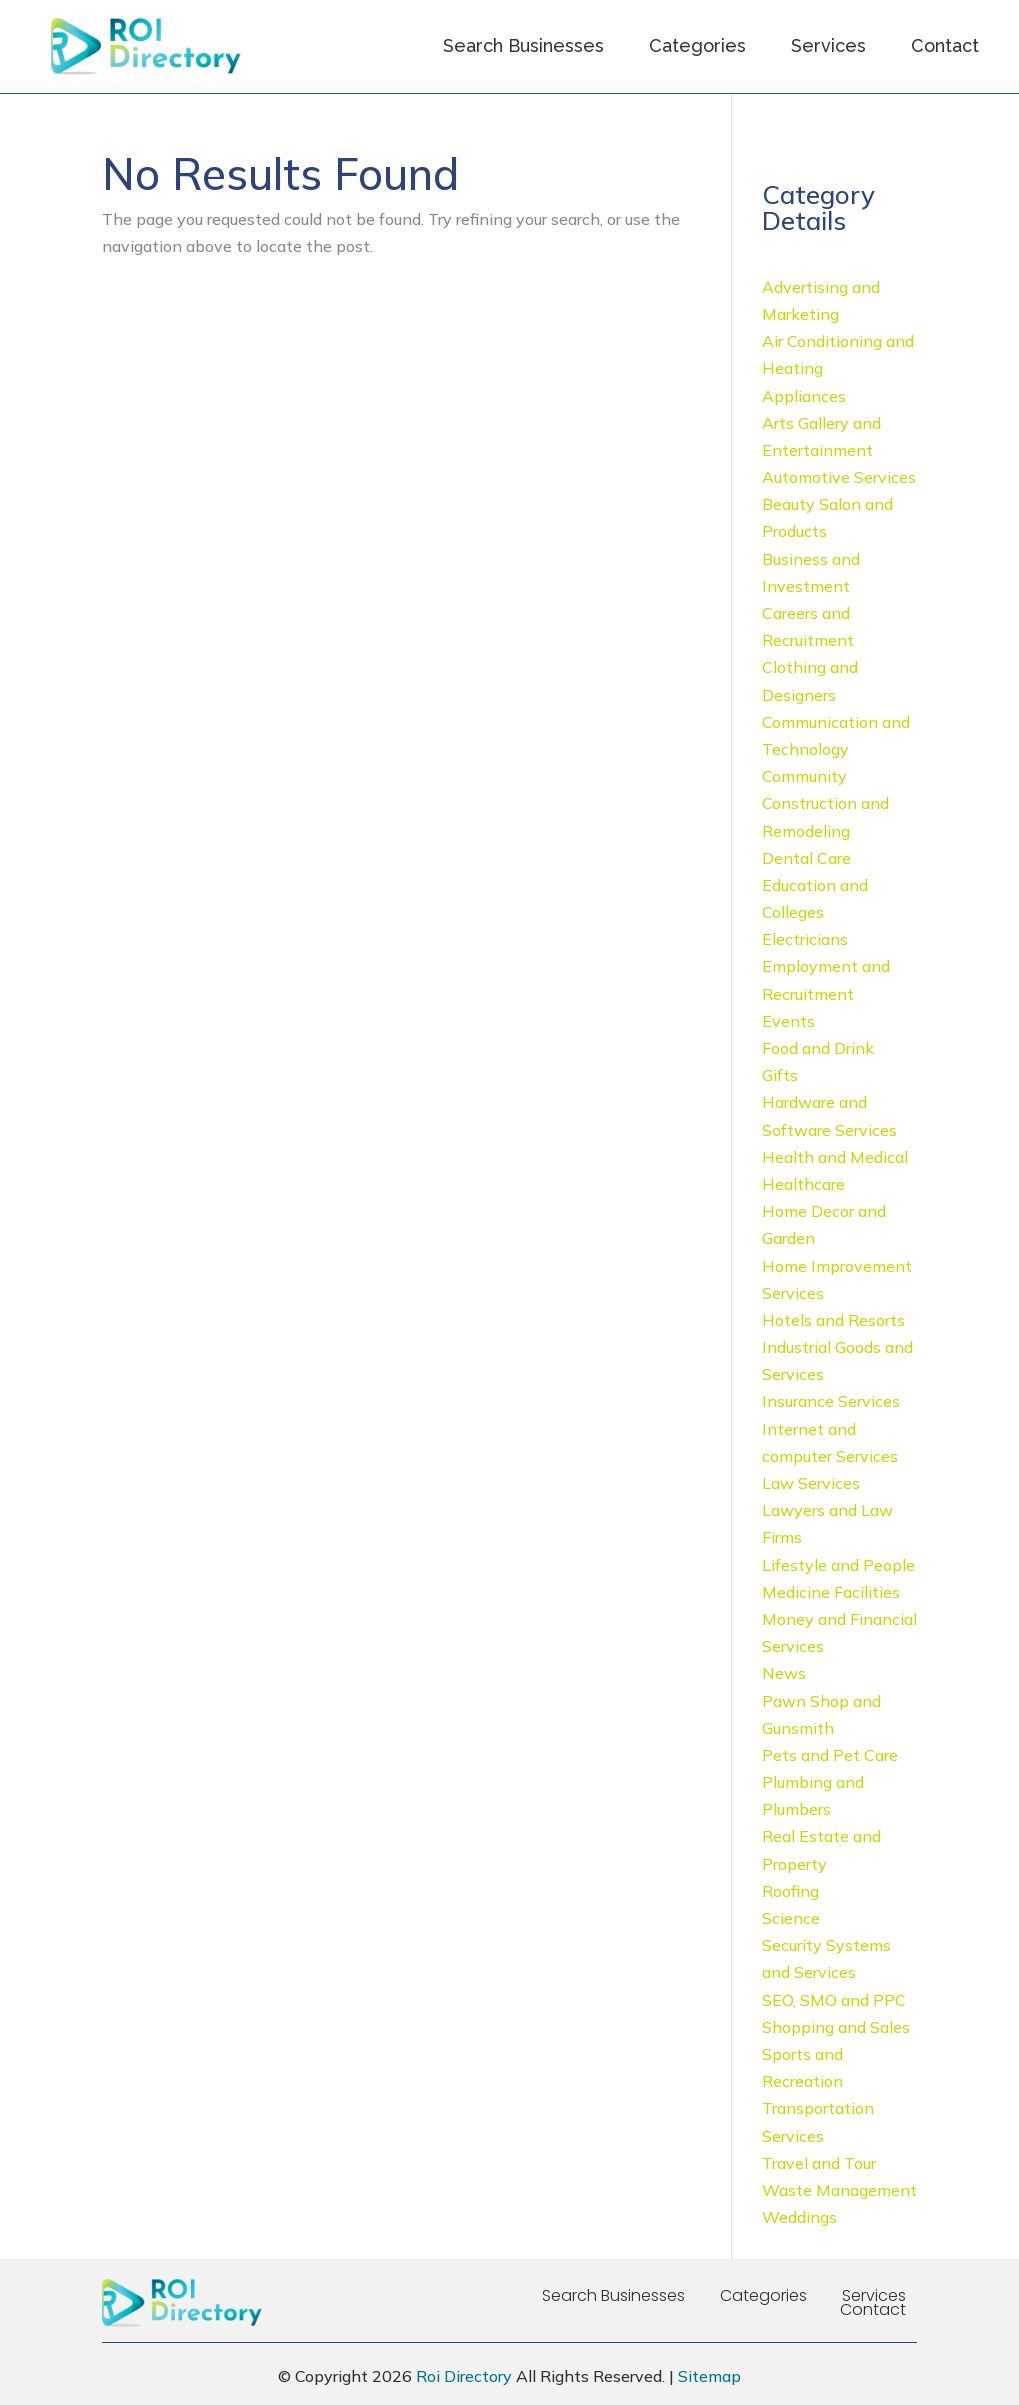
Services (828, 45)
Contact (945, 45)
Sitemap (709, 2376)
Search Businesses (523, 45)
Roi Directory (464, 2376)
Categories (697, 45)
